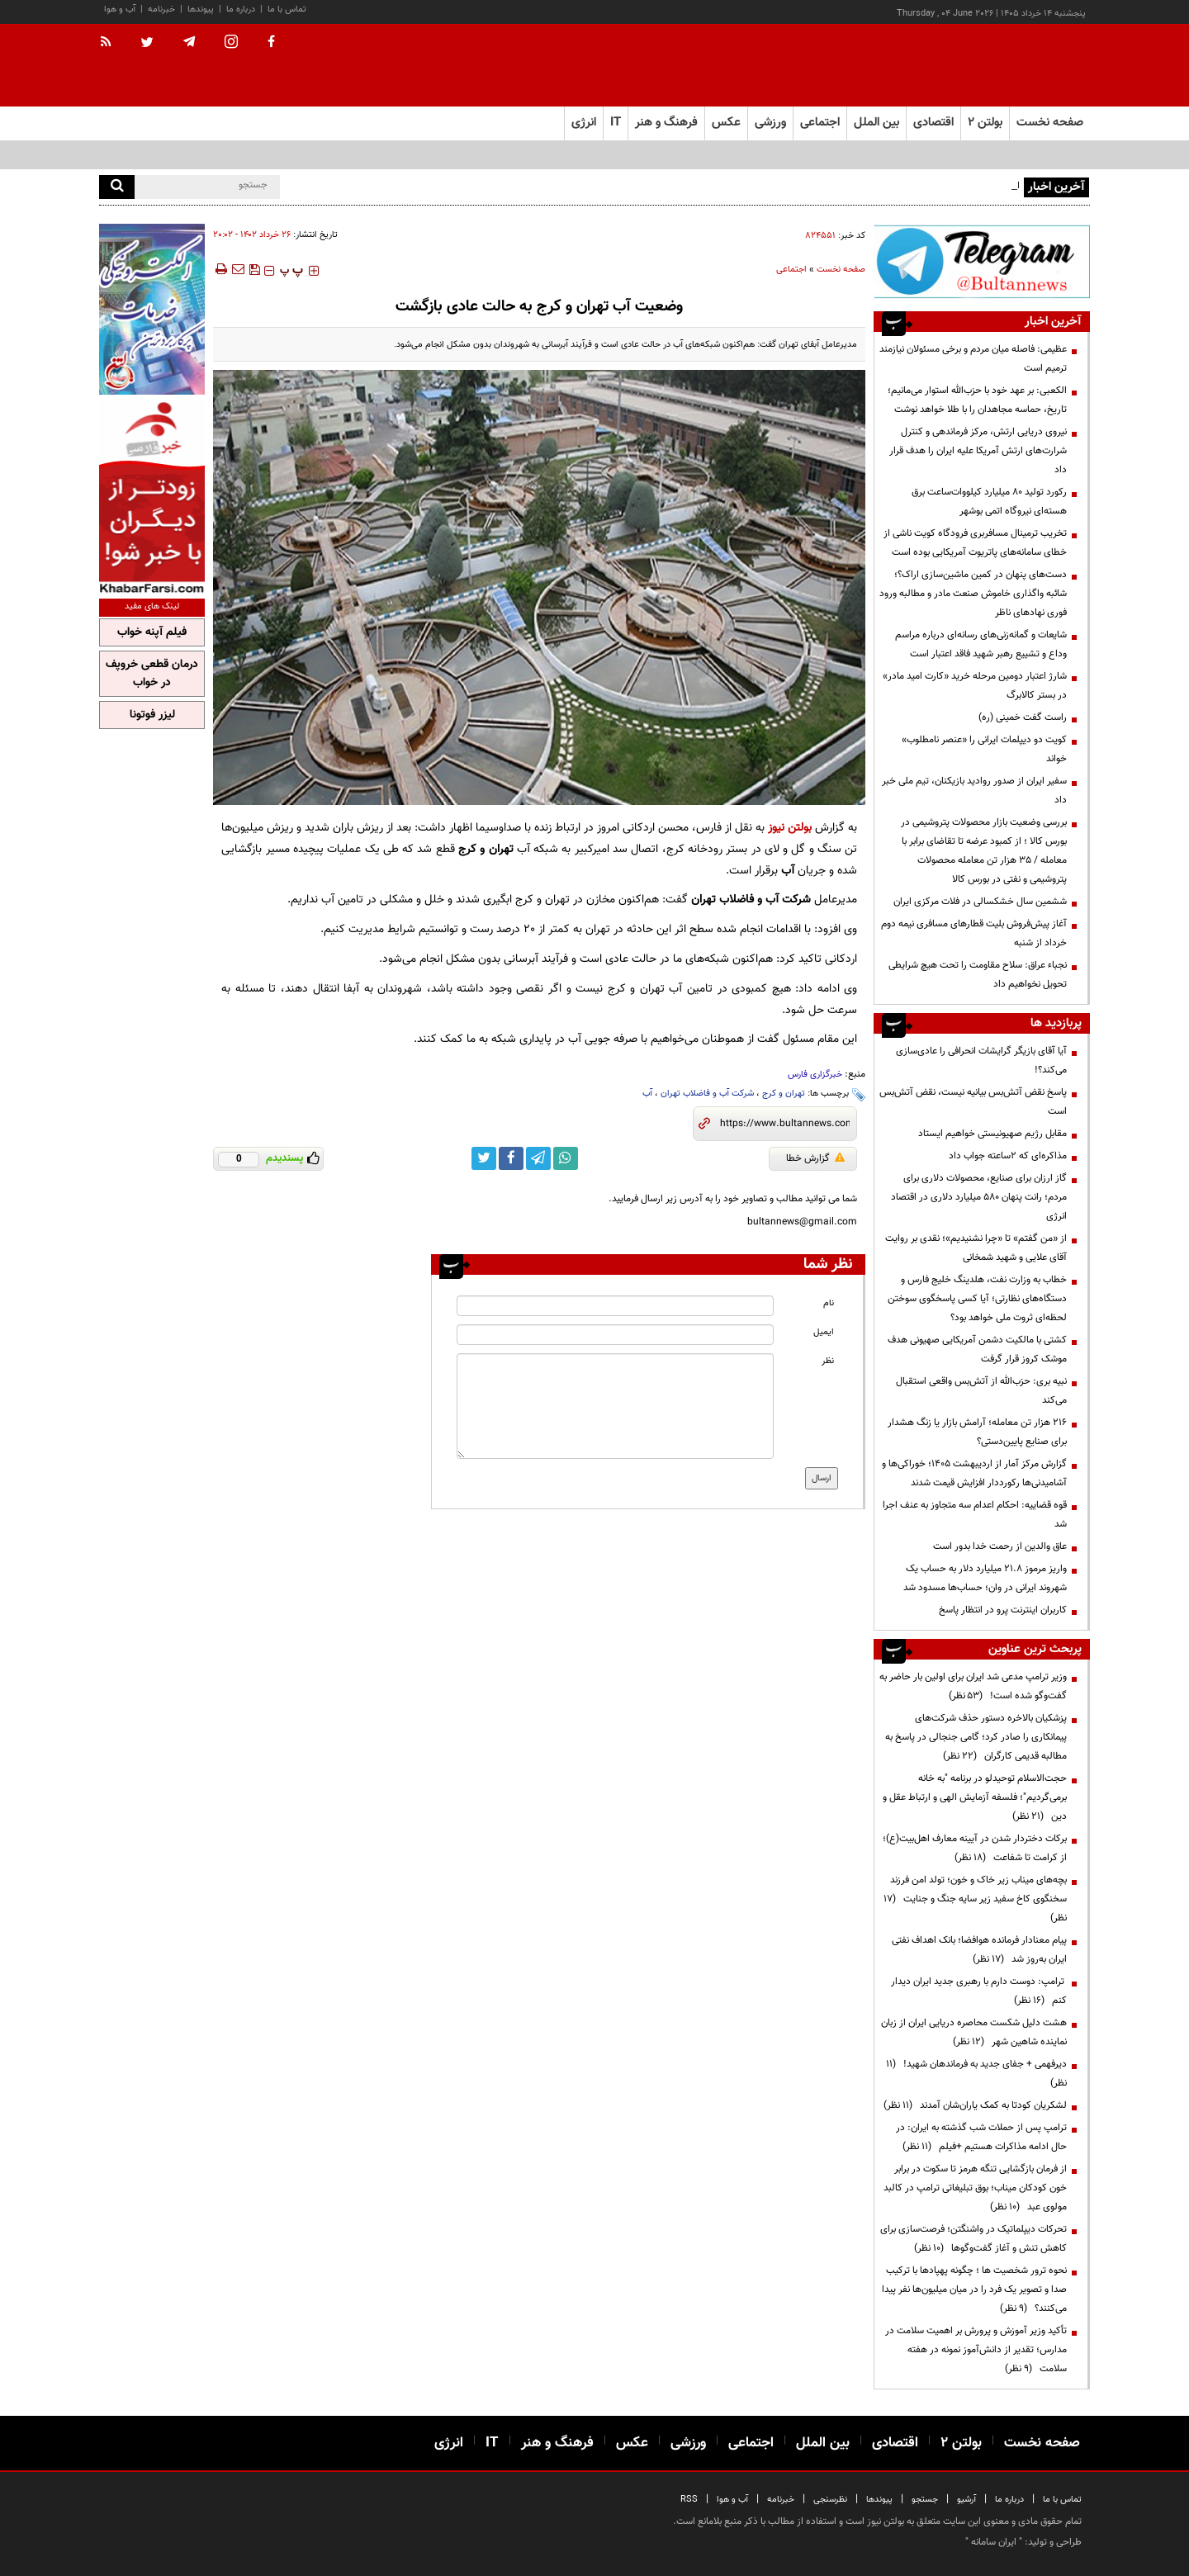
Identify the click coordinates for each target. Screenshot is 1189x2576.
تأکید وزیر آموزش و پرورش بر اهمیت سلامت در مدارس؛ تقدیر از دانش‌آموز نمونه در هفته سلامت (976, 2349)
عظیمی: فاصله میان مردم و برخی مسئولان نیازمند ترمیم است (973, 359)
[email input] (615, 1334)
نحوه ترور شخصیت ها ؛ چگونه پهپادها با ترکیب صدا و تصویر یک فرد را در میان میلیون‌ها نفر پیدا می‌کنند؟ (974, 2289)
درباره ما (240, 9)
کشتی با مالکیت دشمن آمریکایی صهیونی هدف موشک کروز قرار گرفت (977, 1349)
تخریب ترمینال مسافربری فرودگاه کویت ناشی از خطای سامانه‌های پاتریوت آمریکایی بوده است (975, 543)
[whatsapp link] (565, 1158)
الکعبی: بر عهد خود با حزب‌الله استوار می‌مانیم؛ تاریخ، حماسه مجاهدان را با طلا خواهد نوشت (977, 400)
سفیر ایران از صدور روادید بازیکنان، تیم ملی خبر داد (974, 790)
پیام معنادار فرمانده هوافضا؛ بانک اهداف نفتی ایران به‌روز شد (979, 1950)
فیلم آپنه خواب (152, 632)
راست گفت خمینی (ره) (1022, 717)
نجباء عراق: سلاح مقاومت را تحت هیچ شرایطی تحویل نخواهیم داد (977, 975)
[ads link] (982, 261)
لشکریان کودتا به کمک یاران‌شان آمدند (975, 2105)
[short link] (784, 1123)
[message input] (615, 1406)
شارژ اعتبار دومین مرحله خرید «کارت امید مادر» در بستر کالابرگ (975, 686)
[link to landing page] (1007, 66)
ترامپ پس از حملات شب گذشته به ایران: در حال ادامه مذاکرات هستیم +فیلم (981, 2137)
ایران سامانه (993, 2542)
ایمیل (823, 1332)
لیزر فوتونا (152, 715)
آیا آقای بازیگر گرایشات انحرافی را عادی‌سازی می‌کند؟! (981, 1060)
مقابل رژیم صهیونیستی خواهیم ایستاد (992, 1133)
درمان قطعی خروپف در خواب (152, 674)
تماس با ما (287, 9)
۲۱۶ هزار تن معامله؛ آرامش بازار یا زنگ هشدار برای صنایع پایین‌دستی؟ (977, 1432)
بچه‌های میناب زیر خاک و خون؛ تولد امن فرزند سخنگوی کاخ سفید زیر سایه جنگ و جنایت (975, 1899)
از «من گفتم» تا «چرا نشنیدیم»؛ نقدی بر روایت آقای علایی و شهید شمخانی (976, 1248)
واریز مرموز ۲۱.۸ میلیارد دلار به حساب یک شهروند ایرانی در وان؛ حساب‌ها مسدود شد (985, 1578)
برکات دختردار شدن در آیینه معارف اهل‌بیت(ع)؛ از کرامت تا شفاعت (975, 1848)
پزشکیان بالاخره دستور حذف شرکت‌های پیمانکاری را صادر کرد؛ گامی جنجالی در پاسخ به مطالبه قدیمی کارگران (976, 1737)
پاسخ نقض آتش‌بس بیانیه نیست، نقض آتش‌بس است (973, 1102)
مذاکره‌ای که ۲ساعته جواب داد (1008, 1155)
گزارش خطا (815, 1158)
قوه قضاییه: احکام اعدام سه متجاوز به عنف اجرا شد (975, 1515)
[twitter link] (483, 1158)
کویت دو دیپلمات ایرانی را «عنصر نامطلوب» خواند (984, 749)
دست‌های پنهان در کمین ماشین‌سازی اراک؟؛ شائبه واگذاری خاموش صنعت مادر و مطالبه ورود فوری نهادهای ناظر (973, 593)
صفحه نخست (1049, 122)
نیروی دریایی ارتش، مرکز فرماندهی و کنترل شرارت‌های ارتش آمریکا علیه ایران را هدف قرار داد (978, 450)
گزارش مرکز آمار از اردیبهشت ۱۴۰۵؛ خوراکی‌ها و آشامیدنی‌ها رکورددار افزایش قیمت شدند (974, 1473)
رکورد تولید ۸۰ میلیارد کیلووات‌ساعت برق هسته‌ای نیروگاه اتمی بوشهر (989, 502)
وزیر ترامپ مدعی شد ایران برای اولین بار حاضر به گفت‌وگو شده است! (973, 1686)
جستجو (925, 2500)
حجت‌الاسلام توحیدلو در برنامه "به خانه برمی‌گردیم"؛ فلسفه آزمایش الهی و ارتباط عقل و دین (975, 1797)
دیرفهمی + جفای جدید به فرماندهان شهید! (976, 2074)
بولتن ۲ (985, 122)
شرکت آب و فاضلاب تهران (707, 1094)
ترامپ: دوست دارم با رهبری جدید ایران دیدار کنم (979, 1991)
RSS (689, 2500)
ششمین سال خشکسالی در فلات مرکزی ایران (980, 901)
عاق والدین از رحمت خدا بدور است (1000, 1546)
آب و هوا (119, 9)
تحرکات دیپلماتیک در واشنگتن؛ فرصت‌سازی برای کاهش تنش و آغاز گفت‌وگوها (973, 2239)
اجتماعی (791, 270)
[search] (117, 187)
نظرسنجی (830, 2500)
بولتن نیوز (790, 827)
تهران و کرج (783, 1094)
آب (647, 1094)
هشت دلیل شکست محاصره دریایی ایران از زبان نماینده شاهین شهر (974, 2032)
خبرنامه (161, 9)
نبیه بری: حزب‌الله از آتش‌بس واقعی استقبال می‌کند (981, 1391)
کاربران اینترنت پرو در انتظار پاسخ (1003, 1610)
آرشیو (966, 2500)
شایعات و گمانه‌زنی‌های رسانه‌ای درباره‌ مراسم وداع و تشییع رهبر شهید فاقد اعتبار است (981, 644)
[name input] (615, 1305)
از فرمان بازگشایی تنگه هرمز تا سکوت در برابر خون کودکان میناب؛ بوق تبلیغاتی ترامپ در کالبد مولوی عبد (975, 2188)
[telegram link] (538, 1158)
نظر (828, 1361)
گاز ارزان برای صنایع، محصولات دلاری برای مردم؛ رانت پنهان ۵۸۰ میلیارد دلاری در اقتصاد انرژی (979, 1197)
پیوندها (200, 9)
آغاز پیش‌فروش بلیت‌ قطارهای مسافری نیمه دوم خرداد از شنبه (974, 933)
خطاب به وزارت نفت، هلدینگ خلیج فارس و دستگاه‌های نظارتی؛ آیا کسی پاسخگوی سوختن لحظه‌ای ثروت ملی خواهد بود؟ (977, 1298)
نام (828, 1303)
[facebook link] (511, 1158)
